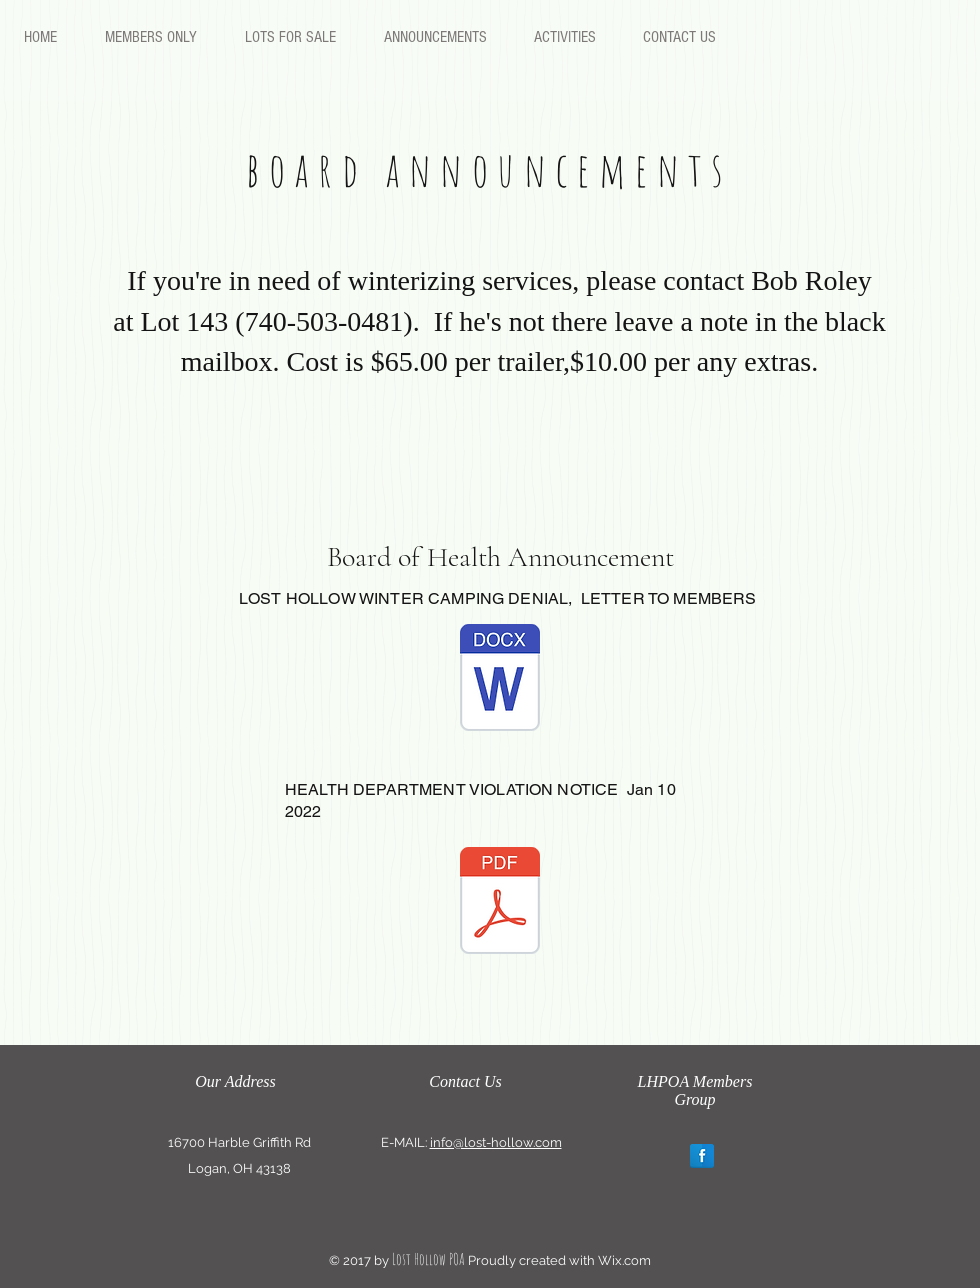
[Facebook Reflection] (702, 1156)
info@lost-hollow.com (496, 1142)
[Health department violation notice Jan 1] (500, 903)
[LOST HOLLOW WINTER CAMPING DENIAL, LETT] (500, 680)
